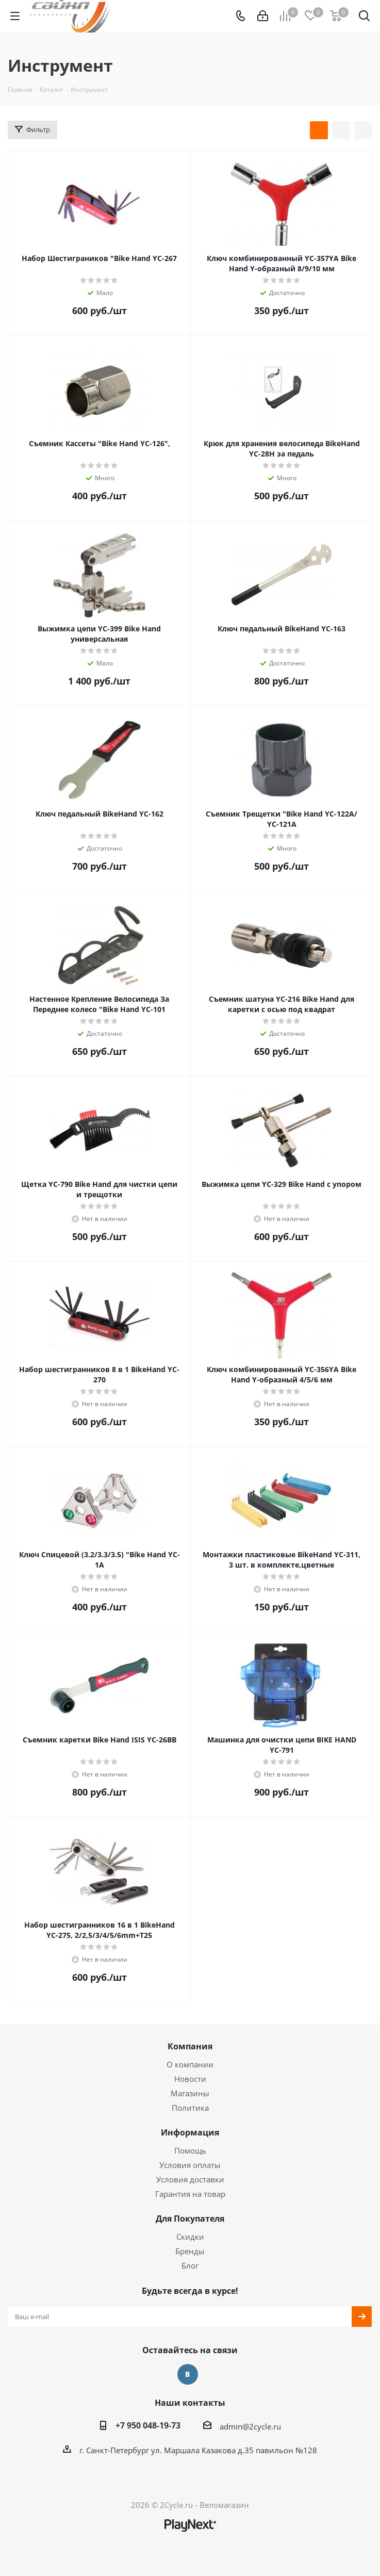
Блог (190, 2265)
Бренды (190, 2251)
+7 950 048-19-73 (147, 2425)
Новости (190, 2079)
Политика (190, 2107)
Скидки (190, 2236)
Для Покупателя (190, 2218)
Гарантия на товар (190, 2194)
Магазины (190, 2093)
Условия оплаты (190, 2165)
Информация (190, 2132)
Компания (190, 2046)
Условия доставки (190, 2179)
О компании (190, 2064)
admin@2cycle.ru (250, 2426)
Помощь (190, 2150)
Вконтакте (187, 2374)
